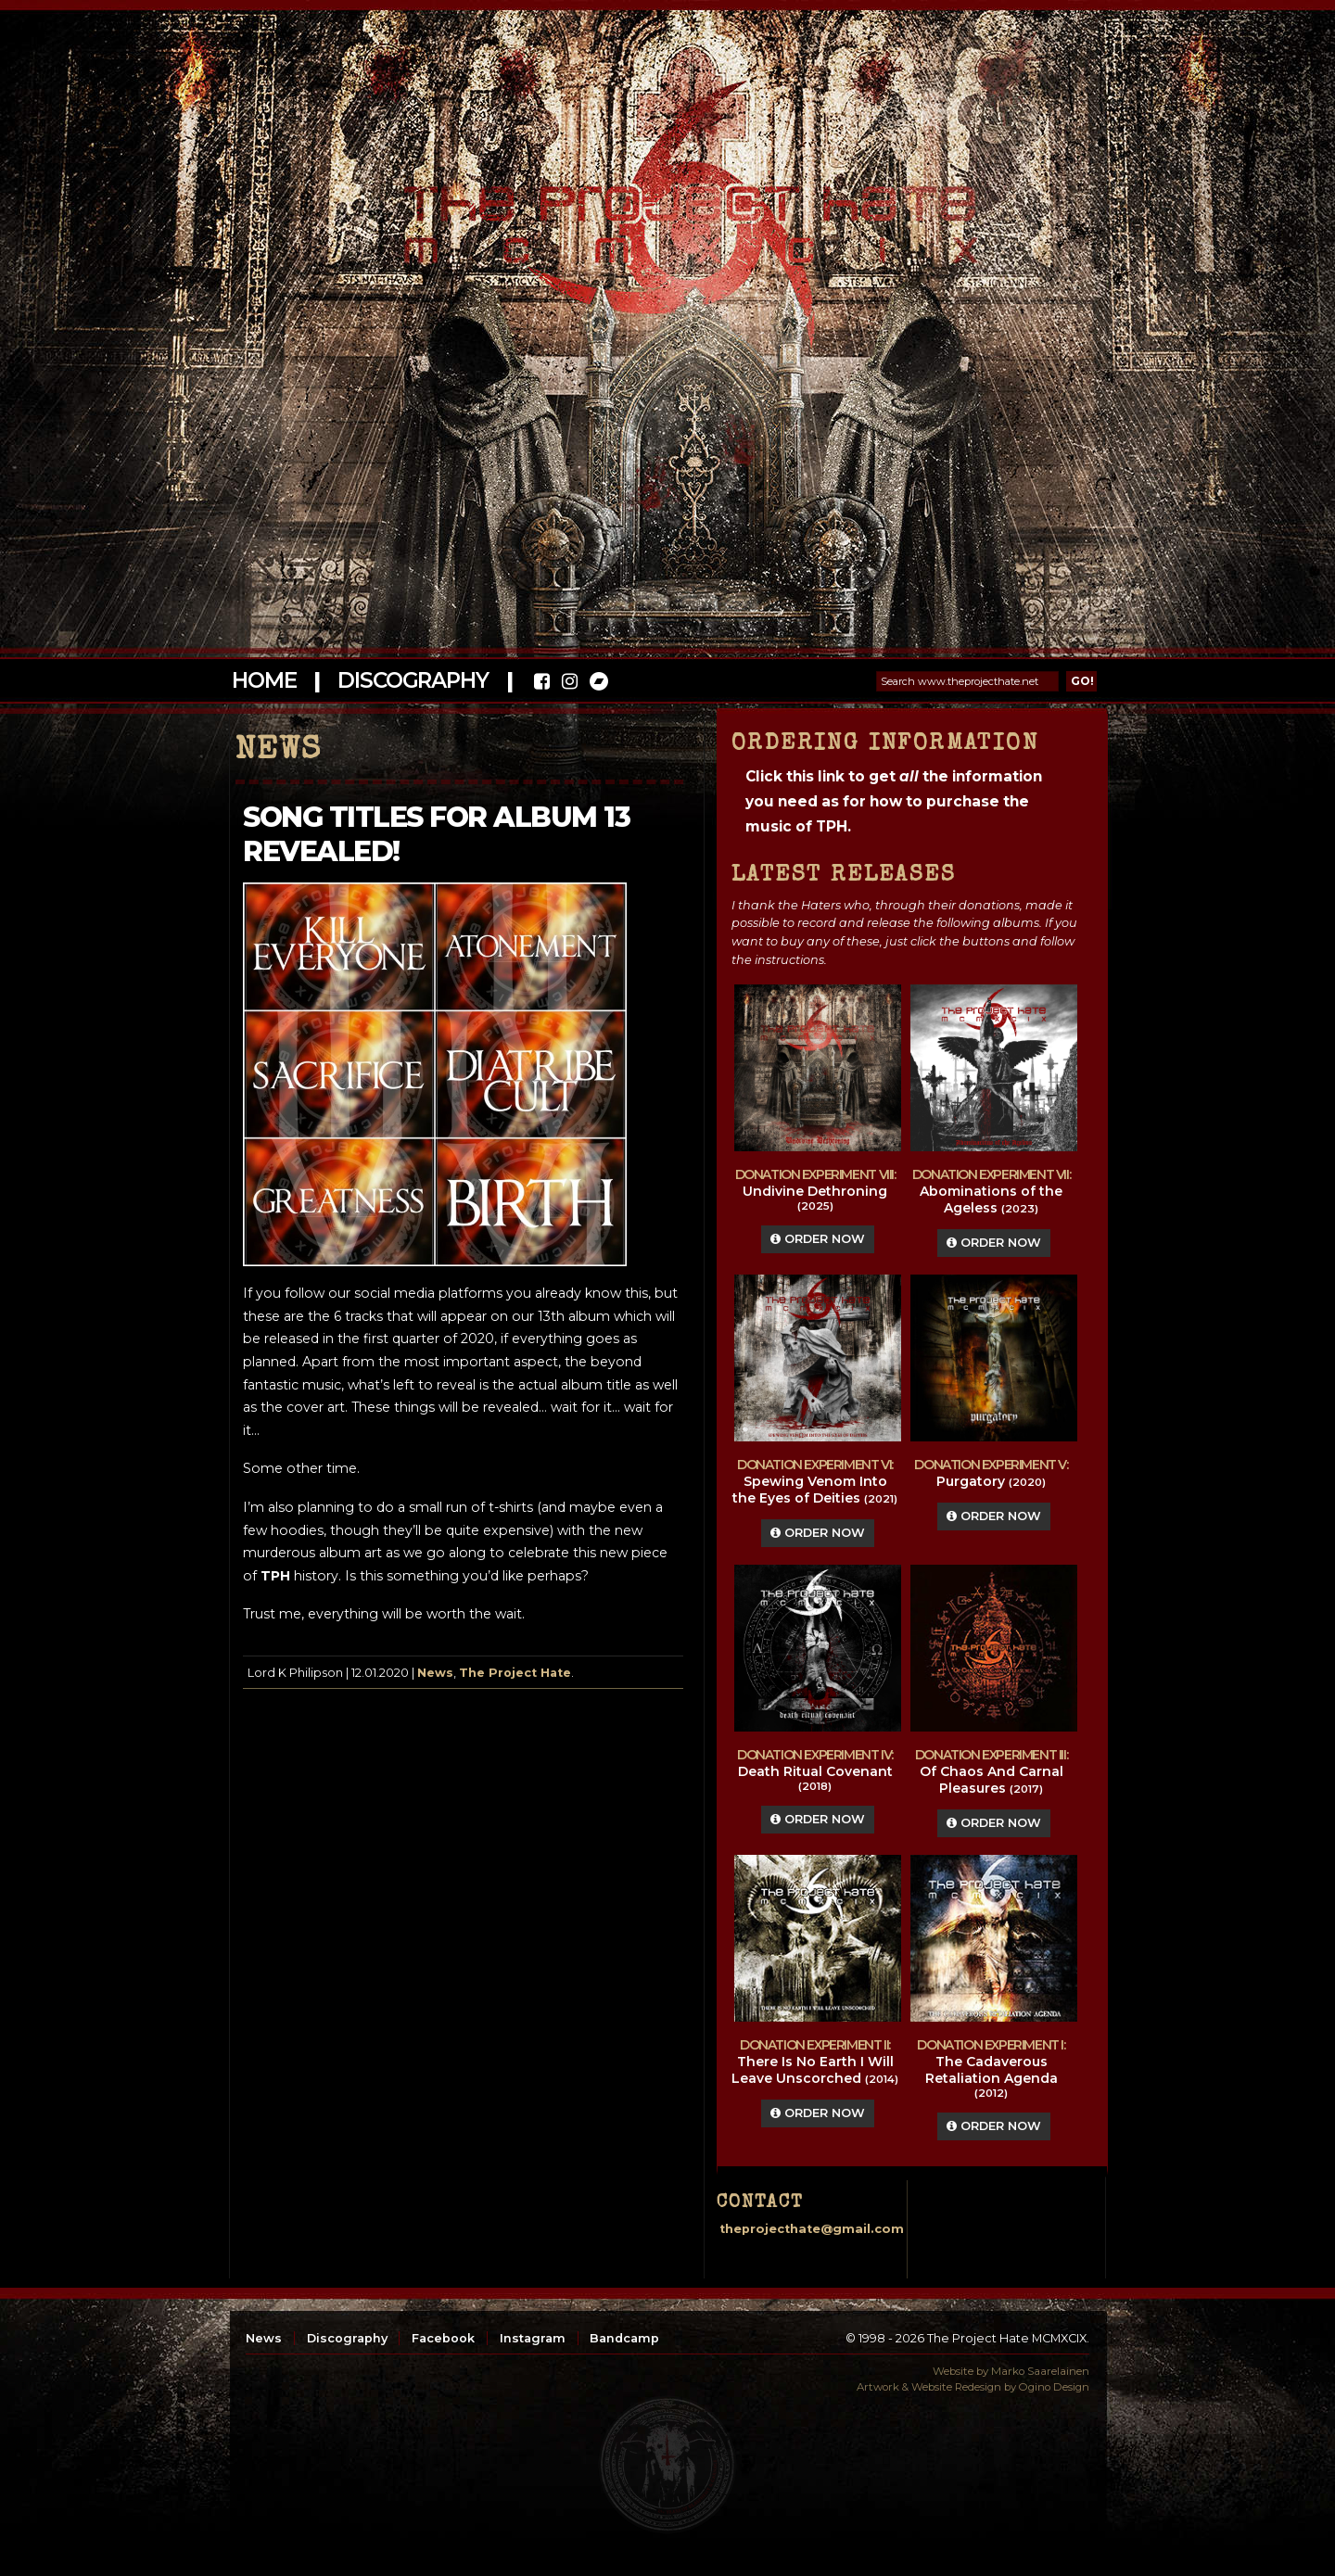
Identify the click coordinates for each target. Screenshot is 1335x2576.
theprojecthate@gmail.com (811, 2229)
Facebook (443, 2338)
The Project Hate (515, 1673)
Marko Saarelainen (1040, 2371)
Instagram (533, 2338)
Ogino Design (1054, 2386)
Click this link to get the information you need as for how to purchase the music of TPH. (893, 801)
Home (264, 680)
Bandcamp (624, 2338)
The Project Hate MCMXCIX (664, 213)
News (435, 1673)
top (667, 2464)
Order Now (817, 1239)
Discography (412, 680)
